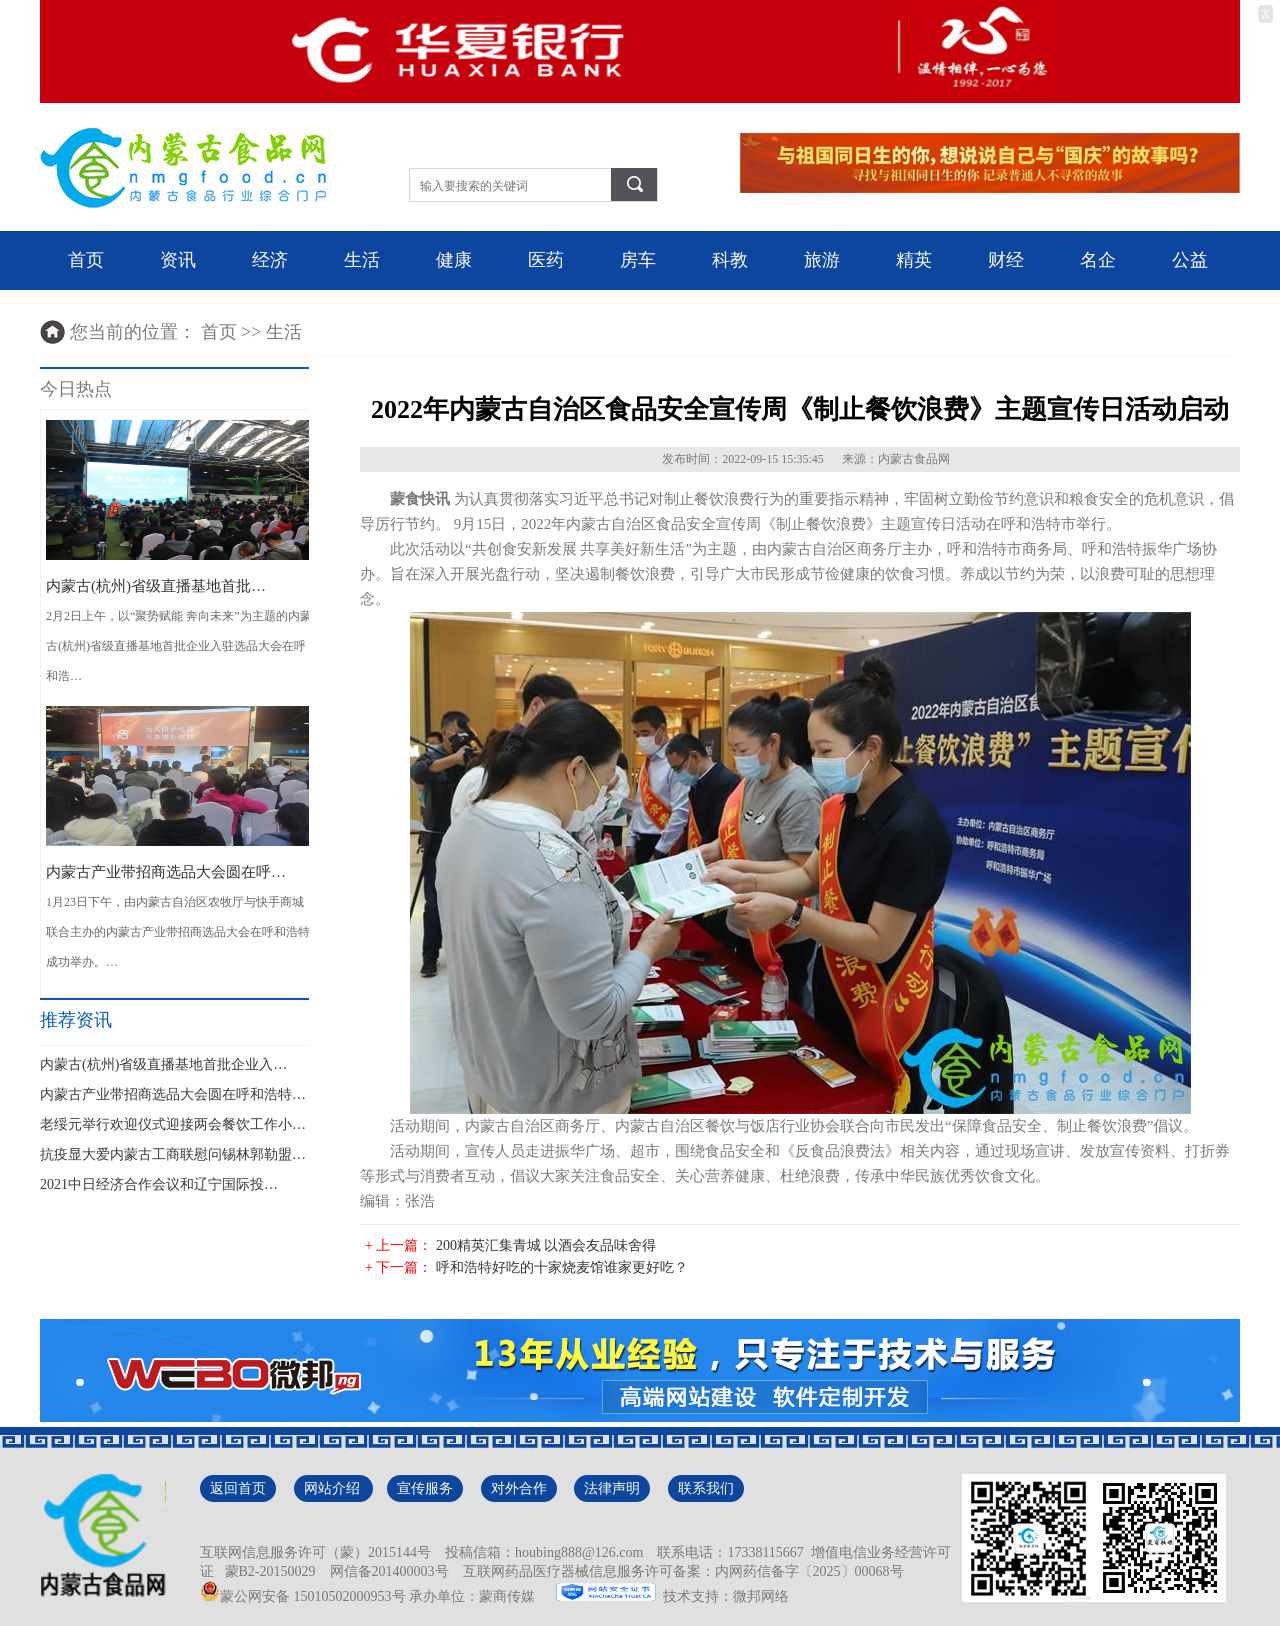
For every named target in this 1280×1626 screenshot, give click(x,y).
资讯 (178, 260)
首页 (86, 260)
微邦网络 (761, 1596)
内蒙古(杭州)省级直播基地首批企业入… (163, 1064)
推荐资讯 (76, 1020)
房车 (638, 260)
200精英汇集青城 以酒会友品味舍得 (546, 1245)
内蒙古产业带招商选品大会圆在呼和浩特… (173, 1094)
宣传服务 (425, 1488)
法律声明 (612, 1488)
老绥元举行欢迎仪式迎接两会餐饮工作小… (173, 1124)
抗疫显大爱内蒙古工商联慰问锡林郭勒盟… (173, 1154)
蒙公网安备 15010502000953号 (303, 1596)
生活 (362, 260)
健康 (454, 260)
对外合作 (519, 1488)
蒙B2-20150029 (267, 1571)
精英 (914, 260)
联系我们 (706, 1488)
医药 (546, 260)
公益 (1190, 260)
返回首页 (238, 1488)
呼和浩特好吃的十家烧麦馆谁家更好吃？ (562, 1267)
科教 (730, 260)
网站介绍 (334, 1488)
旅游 (822, 260)
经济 (270, 260)
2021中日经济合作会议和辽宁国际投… (159, 1184)
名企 (1098, 260)
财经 (1006, 260)
